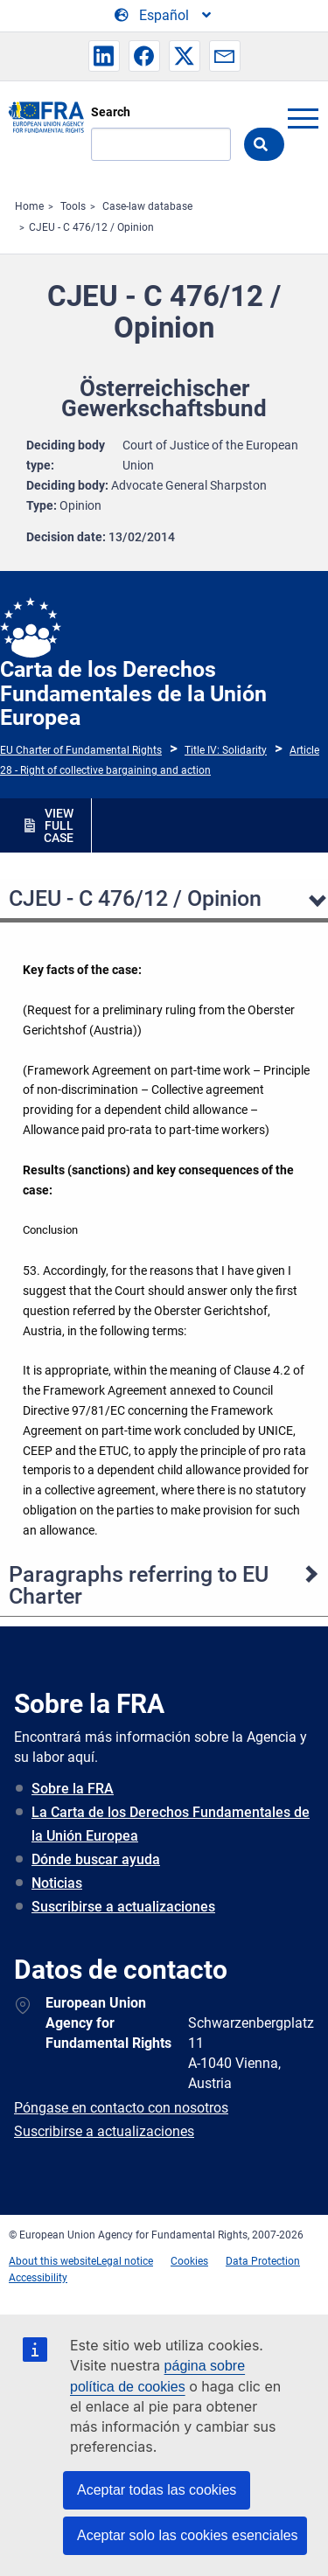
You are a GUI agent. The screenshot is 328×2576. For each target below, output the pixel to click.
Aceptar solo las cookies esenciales (187, 2535)
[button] (104, 56)
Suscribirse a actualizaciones (123, 1906)
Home (29, 206)
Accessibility (38, 2278)
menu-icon (302, 118)
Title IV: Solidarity (226, 750)
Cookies (189, 2261)
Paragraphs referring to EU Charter (139, 1585)
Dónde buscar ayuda (95, 1859)
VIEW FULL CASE (58, 825)
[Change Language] (164, 15)
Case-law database (147, 206)
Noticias (56, 1883)
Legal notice (124, 2261)
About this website (52, 2261)
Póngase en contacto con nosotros (121, 2107)
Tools (73, 206)
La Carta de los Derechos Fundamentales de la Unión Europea (170, 1824)
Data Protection (263, 2261)
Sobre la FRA (72, 1788)
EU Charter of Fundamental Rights (81, 750)
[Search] (161, 144)
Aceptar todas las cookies (156, 2489)
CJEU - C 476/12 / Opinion (91, 227)
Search (110, 112)
